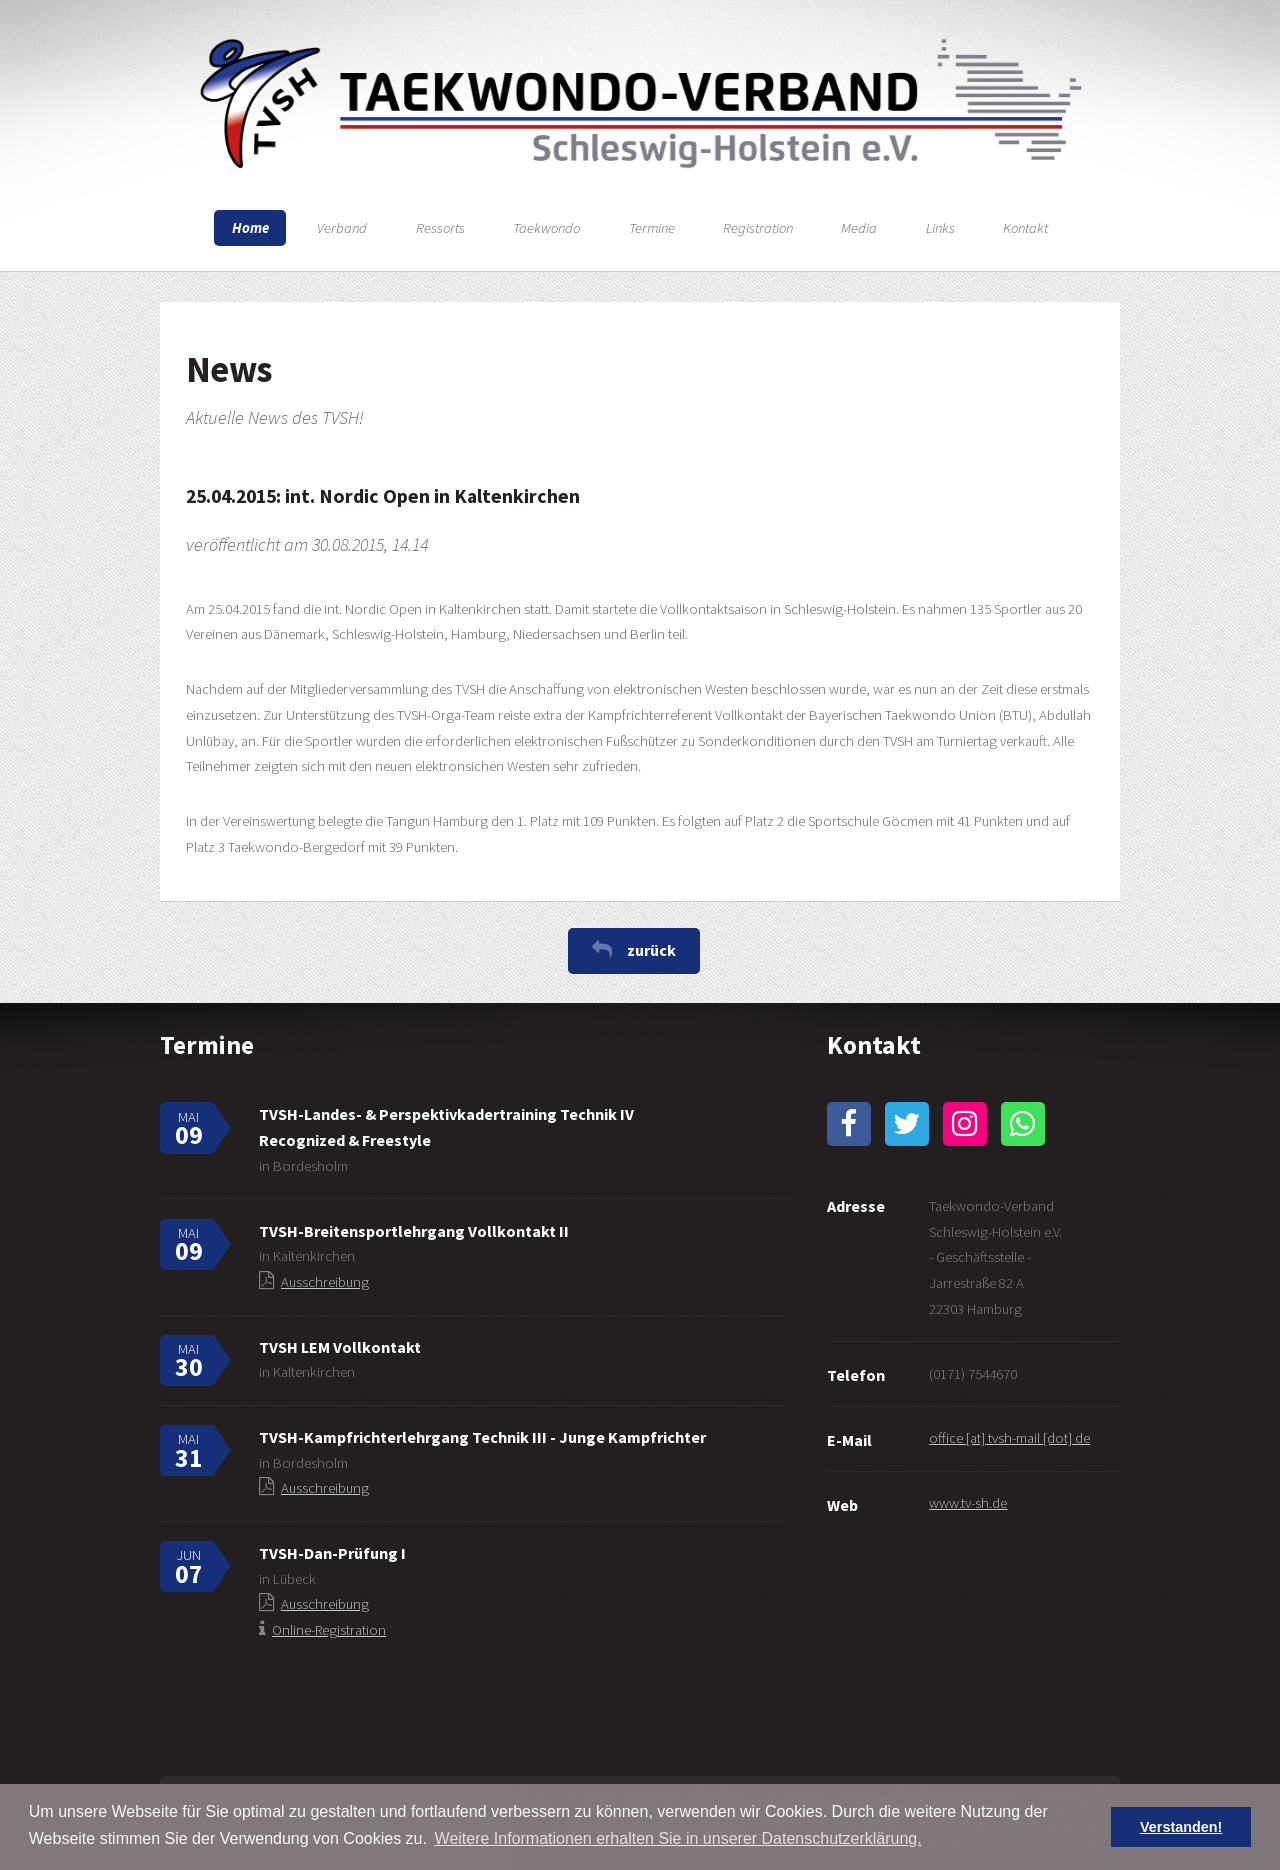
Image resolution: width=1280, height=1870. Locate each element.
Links (940, 228)
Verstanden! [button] (1181, 1827)
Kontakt (1025, 228)
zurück (651, 950)
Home (250, 228)
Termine (652, 228)
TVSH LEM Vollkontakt (340, 1347)
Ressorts (440, 228)
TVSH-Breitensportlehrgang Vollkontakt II (414, 1231)
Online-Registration (329, 1630)
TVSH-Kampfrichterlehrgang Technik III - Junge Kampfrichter (482, 1437)
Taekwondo (546, 228)
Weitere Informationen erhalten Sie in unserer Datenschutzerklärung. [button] (678, 1838)
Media (859, 228)
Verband (342, 228)
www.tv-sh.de (968, 1503)
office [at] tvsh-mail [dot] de (1009, 1438)
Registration (758, 228)
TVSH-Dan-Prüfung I (332, 1553)
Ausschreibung (325, 1282)
